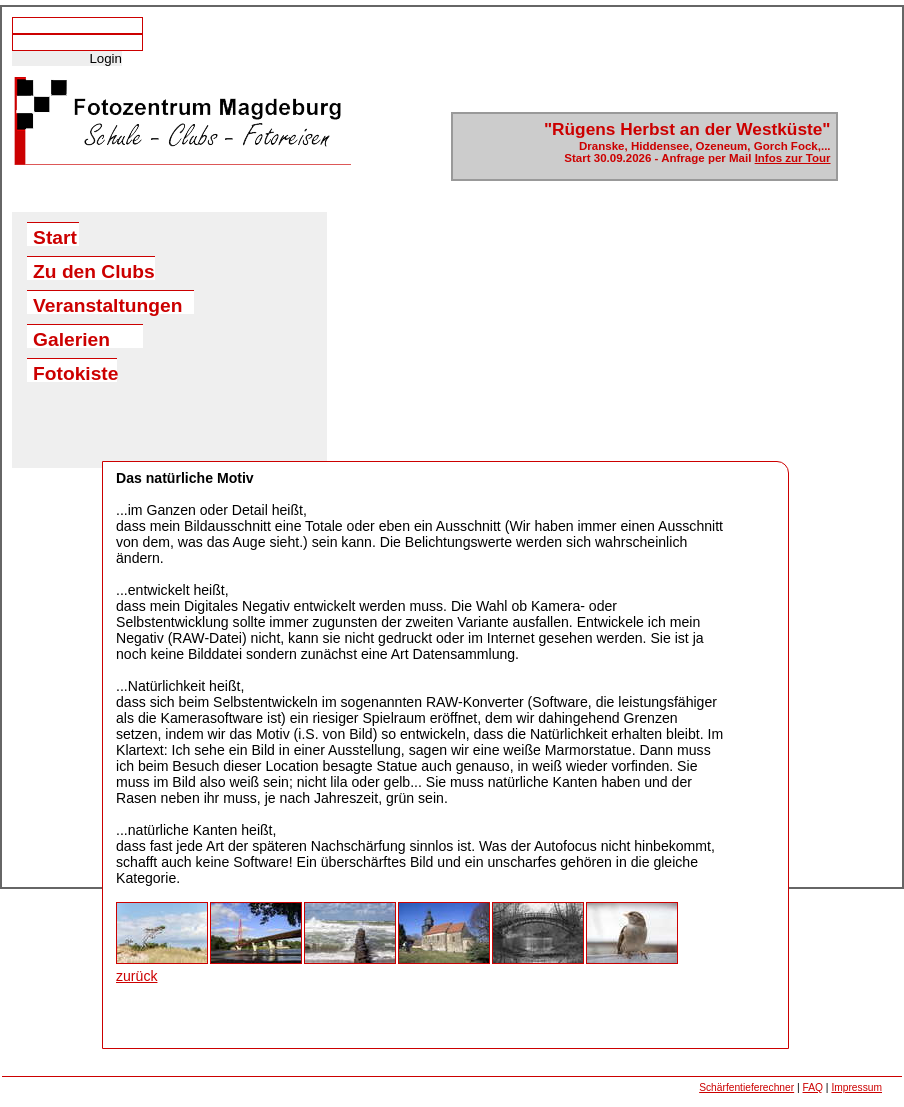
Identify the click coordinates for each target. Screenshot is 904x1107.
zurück (136, 976)
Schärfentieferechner (746, 1087)
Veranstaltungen (107, 304)
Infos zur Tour (793, 158)
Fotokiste (75, 372)
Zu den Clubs (94, 270)
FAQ (813, 1087)
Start (55, 236)
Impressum (856, 1087)
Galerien (71, 338)
